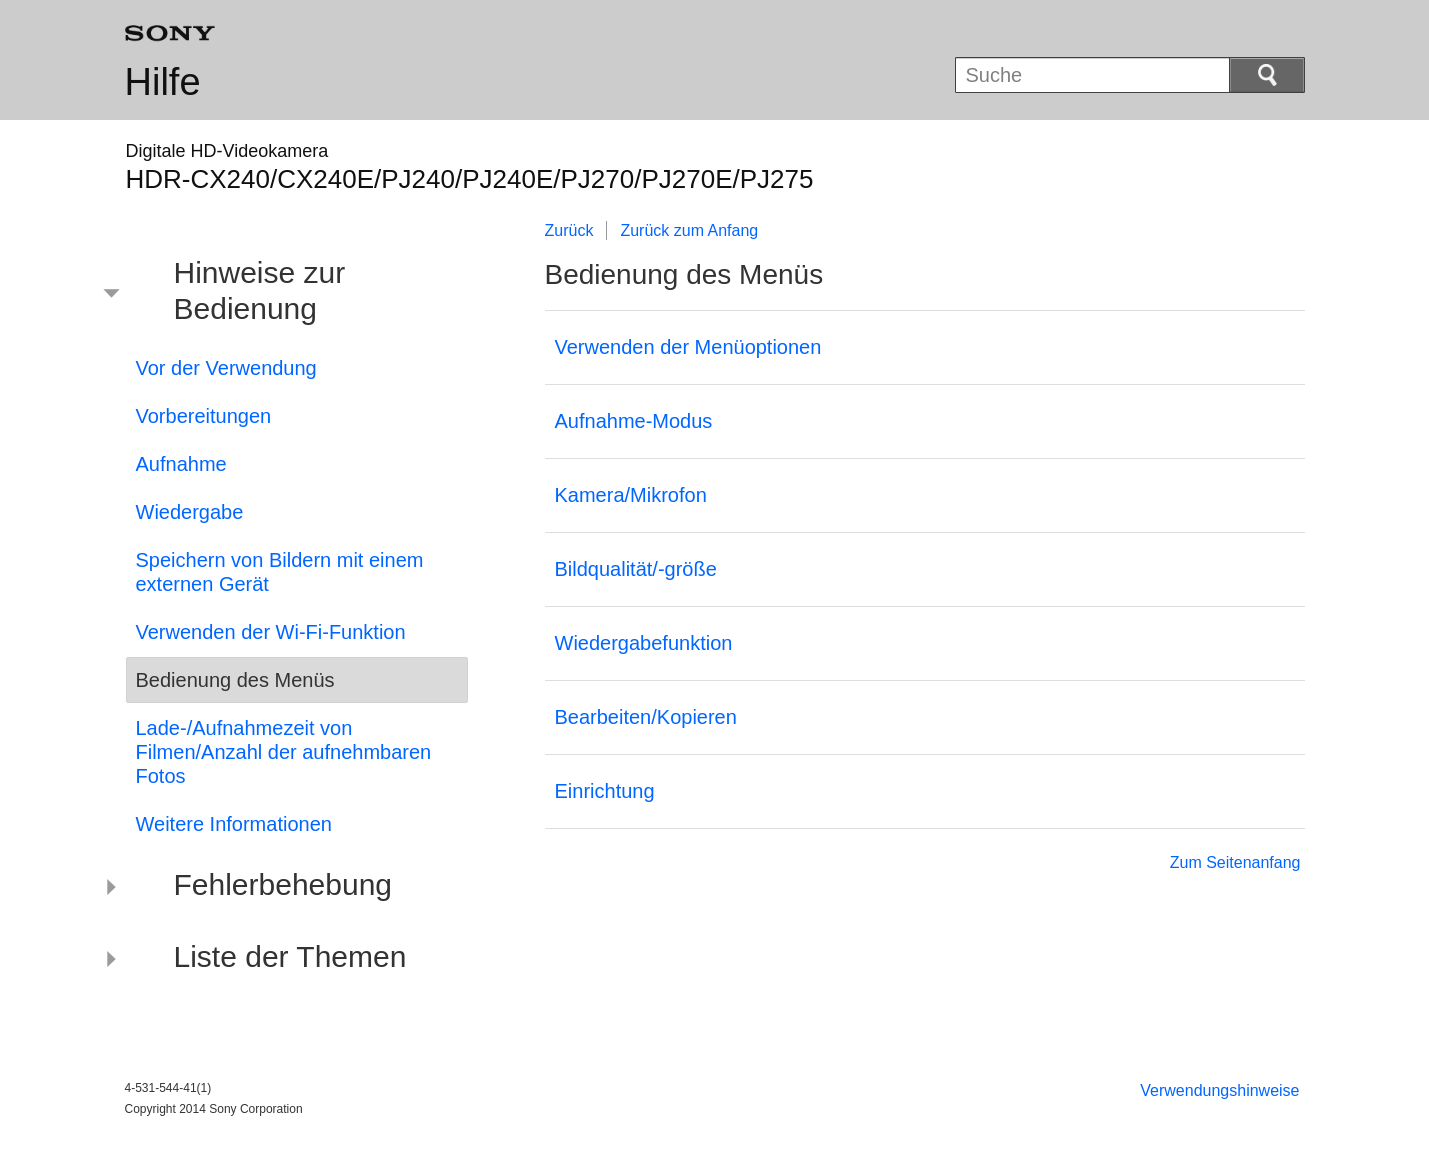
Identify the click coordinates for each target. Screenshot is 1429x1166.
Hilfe (163, 82)
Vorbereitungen (204, 416)
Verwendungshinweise (1219, 1090)
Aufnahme (181, 464)
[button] (282, 294)
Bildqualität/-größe (636, 569)
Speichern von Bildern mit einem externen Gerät (280, 572)
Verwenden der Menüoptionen (688, 347)
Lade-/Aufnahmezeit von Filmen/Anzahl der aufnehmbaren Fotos (284, 752)
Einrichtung (605, 791)
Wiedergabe (190, 512)
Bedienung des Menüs (235, 680)
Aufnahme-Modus (634, 421)
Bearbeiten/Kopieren (646, 717)
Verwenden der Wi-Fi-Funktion (271, 632)
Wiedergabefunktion (644, 643)
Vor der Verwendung (226, 368)
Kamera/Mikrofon (631, 495)
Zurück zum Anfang (689, 230)
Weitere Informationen (234, 824)
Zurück (569, 230)
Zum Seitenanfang (1235, 862)
